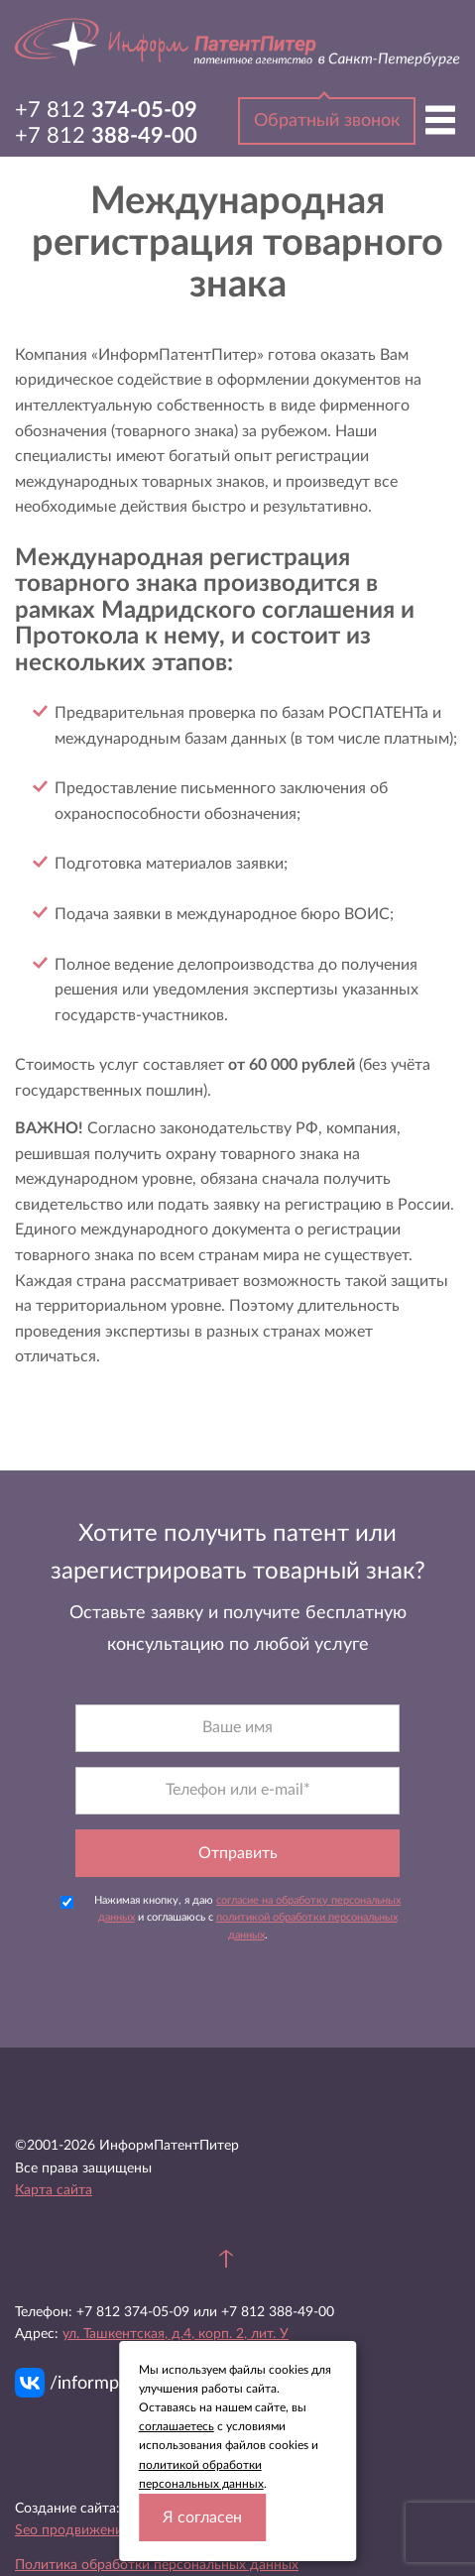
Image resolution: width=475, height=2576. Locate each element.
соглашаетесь (176, 2426)
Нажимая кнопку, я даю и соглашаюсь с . (230, 1917)
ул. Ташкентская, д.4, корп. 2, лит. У (175, 2334)
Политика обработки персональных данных (156, 2565)
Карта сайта (53, 2190)
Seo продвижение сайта (92, 2530)
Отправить (238, 1853)
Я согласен (202, 2517)
